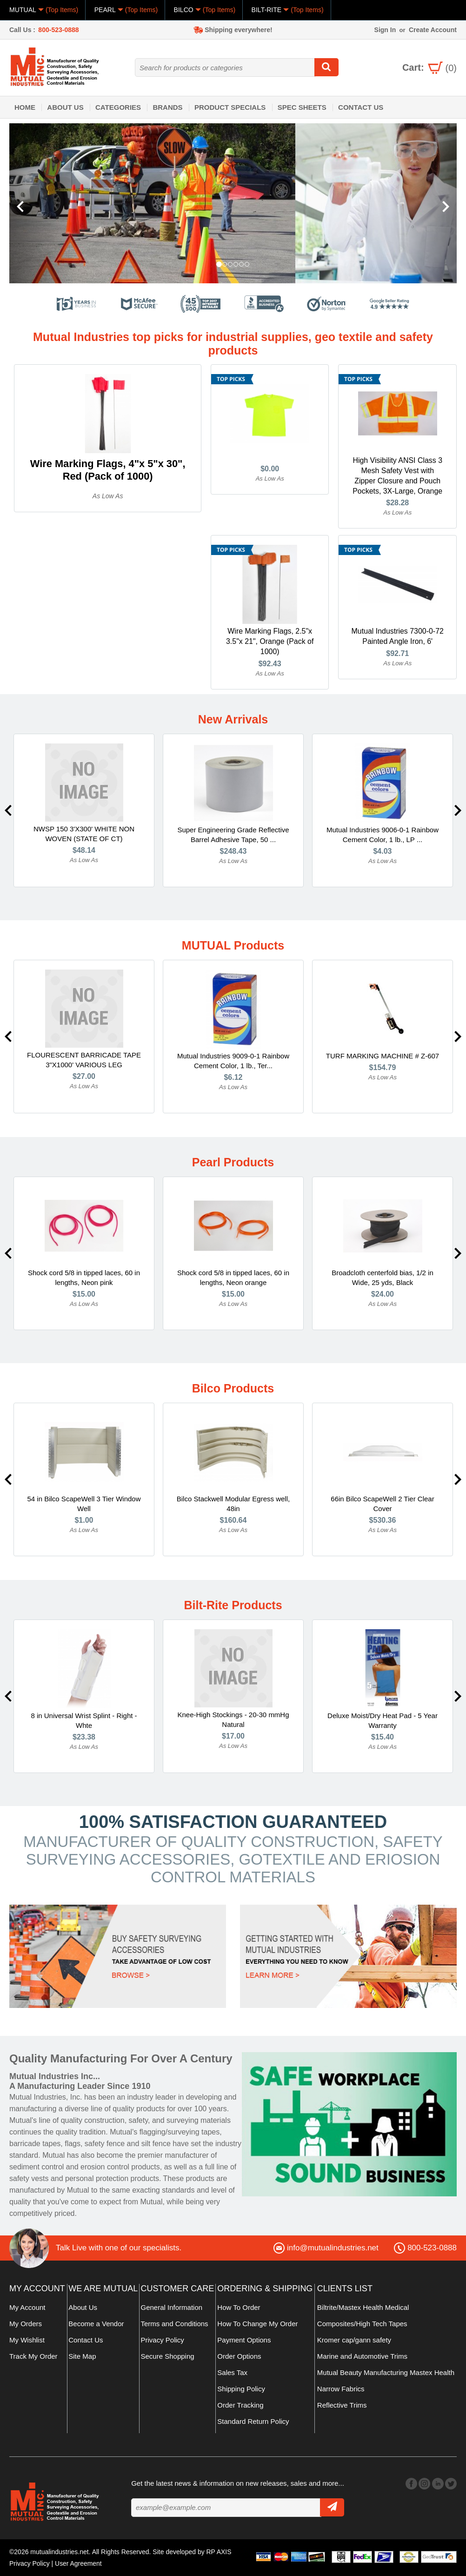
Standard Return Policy (253, 2422)
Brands (167, 107)
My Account (27, 2308)
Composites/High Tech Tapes (362, 2324)
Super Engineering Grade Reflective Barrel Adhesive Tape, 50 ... (233, 835)
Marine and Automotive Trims (362, 2357)
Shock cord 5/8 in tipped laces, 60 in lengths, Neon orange (233, 1278)
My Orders (25, 2324)
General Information (172, 2308)
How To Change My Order (257, 2324)
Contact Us (360, 107)
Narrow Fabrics (341, 2389)
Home (24, 107)
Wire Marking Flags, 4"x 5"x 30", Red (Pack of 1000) (107, 470)
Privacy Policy (162, 2340)
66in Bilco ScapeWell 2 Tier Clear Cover (382, 1504)
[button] (42, 203)
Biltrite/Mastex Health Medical (363, 2308)
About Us (65, 107)
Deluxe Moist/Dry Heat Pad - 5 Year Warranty (382, 1721)
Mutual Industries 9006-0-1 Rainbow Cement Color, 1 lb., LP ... (382, 835)
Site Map (82, 2357)
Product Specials (230, 107)
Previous (8, 810)
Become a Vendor (96, 2324)
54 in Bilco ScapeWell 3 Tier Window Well (84, 1504)
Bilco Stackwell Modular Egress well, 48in (233, 1504)
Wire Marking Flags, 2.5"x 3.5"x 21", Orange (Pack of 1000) (270, 642)
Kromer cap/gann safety (354, 2340)
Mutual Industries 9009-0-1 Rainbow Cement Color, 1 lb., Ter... (233, 1061)
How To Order (238, 2308)
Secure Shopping (167, 2357)
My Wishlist (27, 2340)
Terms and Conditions (174, 2324)
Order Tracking (240, 2405)
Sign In (385, 29)
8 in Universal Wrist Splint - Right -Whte (84, 1721)
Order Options (239, 2357)
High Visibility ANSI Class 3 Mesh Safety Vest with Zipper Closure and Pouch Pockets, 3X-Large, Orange (398, 475)
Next (457, 810)
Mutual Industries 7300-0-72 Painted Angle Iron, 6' (397, 637)
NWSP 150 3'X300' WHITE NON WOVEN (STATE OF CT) (83, 834)
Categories (118, 107)
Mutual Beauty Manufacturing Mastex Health (385, 2373)
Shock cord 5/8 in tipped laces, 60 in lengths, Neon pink (84, 1278)
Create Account (433, 29)
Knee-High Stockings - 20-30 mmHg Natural (233, 1720)
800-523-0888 (58, 29)
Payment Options (244, 2340)
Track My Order (33, 2357)
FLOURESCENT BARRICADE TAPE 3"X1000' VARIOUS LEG (84, 1060)
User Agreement (78, 2563)
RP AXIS (219, 2552)
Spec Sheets (302, 107)
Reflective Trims (342, 2405)
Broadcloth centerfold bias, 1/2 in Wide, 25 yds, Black (382, 1278)
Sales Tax (232, 2373)
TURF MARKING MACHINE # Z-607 (382, 1056)
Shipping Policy (241, 2389)
